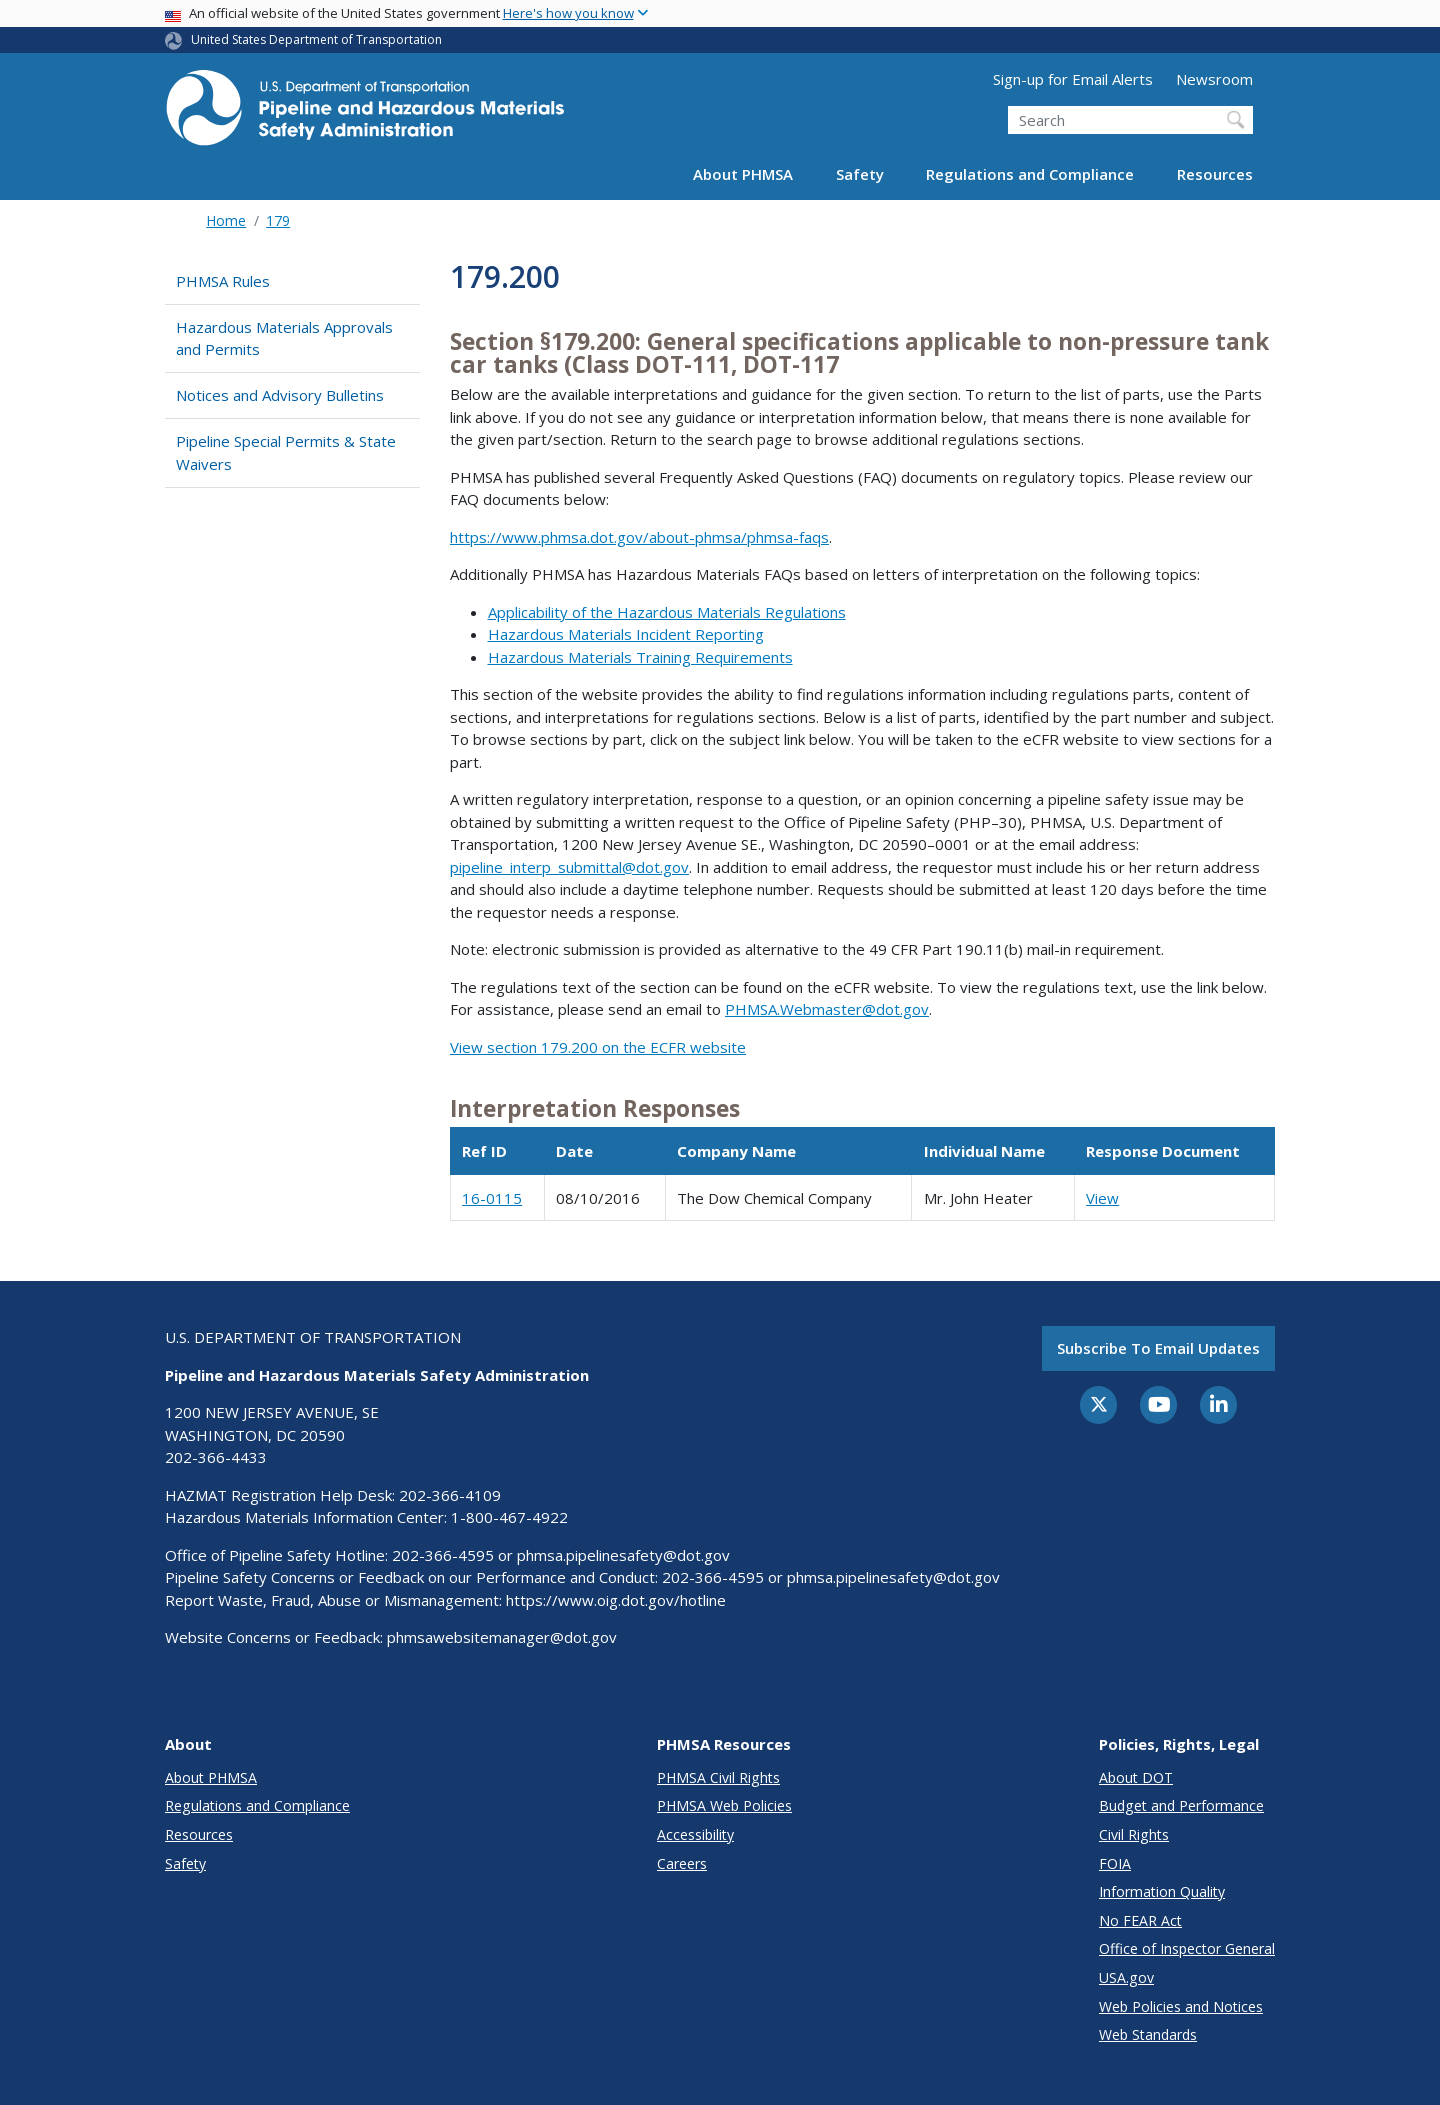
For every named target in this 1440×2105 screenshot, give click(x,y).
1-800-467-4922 (509, 1517)
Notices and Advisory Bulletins (280, 395)
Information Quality (1162, 1891)
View (1102, 1198)
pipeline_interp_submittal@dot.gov (569, 867)
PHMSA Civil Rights (718, 1777)
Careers (682, 1863)
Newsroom (1214, 79)
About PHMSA (743, 174)
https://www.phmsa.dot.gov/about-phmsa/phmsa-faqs (639, 537)
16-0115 (492, 1198)
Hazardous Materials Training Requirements (640, 657)
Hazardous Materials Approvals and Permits (284, 338)
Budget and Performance (1181, 1805)
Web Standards (1148, 2034)
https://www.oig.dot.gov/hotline (616, 1600)
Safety (860, 174)
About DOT (1136, 1777)
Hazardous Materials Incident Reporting (626, 634)
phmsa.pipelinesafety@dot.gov (623, 1555)
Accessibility (695, 1834)
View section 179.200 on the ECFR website (598, 1047)
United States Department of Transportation (316, 39)
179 (278, 220)
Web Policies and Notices (1181, 2006)
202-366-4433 (216, 1457)
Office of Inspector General (1187, 1948)
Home (226, 220)
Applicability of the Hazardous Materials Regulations (667, 612)
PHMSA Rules (223, 281)
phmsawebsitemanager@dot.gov (502, 1637)
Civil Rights (1134, 1834)
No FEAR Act (1140, 1920)
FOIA (1115, 1863)
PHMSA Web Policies (724, 1805)
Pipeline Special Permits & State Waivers (286, 452)
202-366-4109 (450, 1495)
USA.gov (1126, 1977)
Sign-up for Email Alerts (1073, 79)
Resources (1215, 174)
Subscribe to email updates (1158, 1348)
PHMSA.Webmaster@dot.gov (827, 1009)
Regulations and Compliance (1030, 174)
